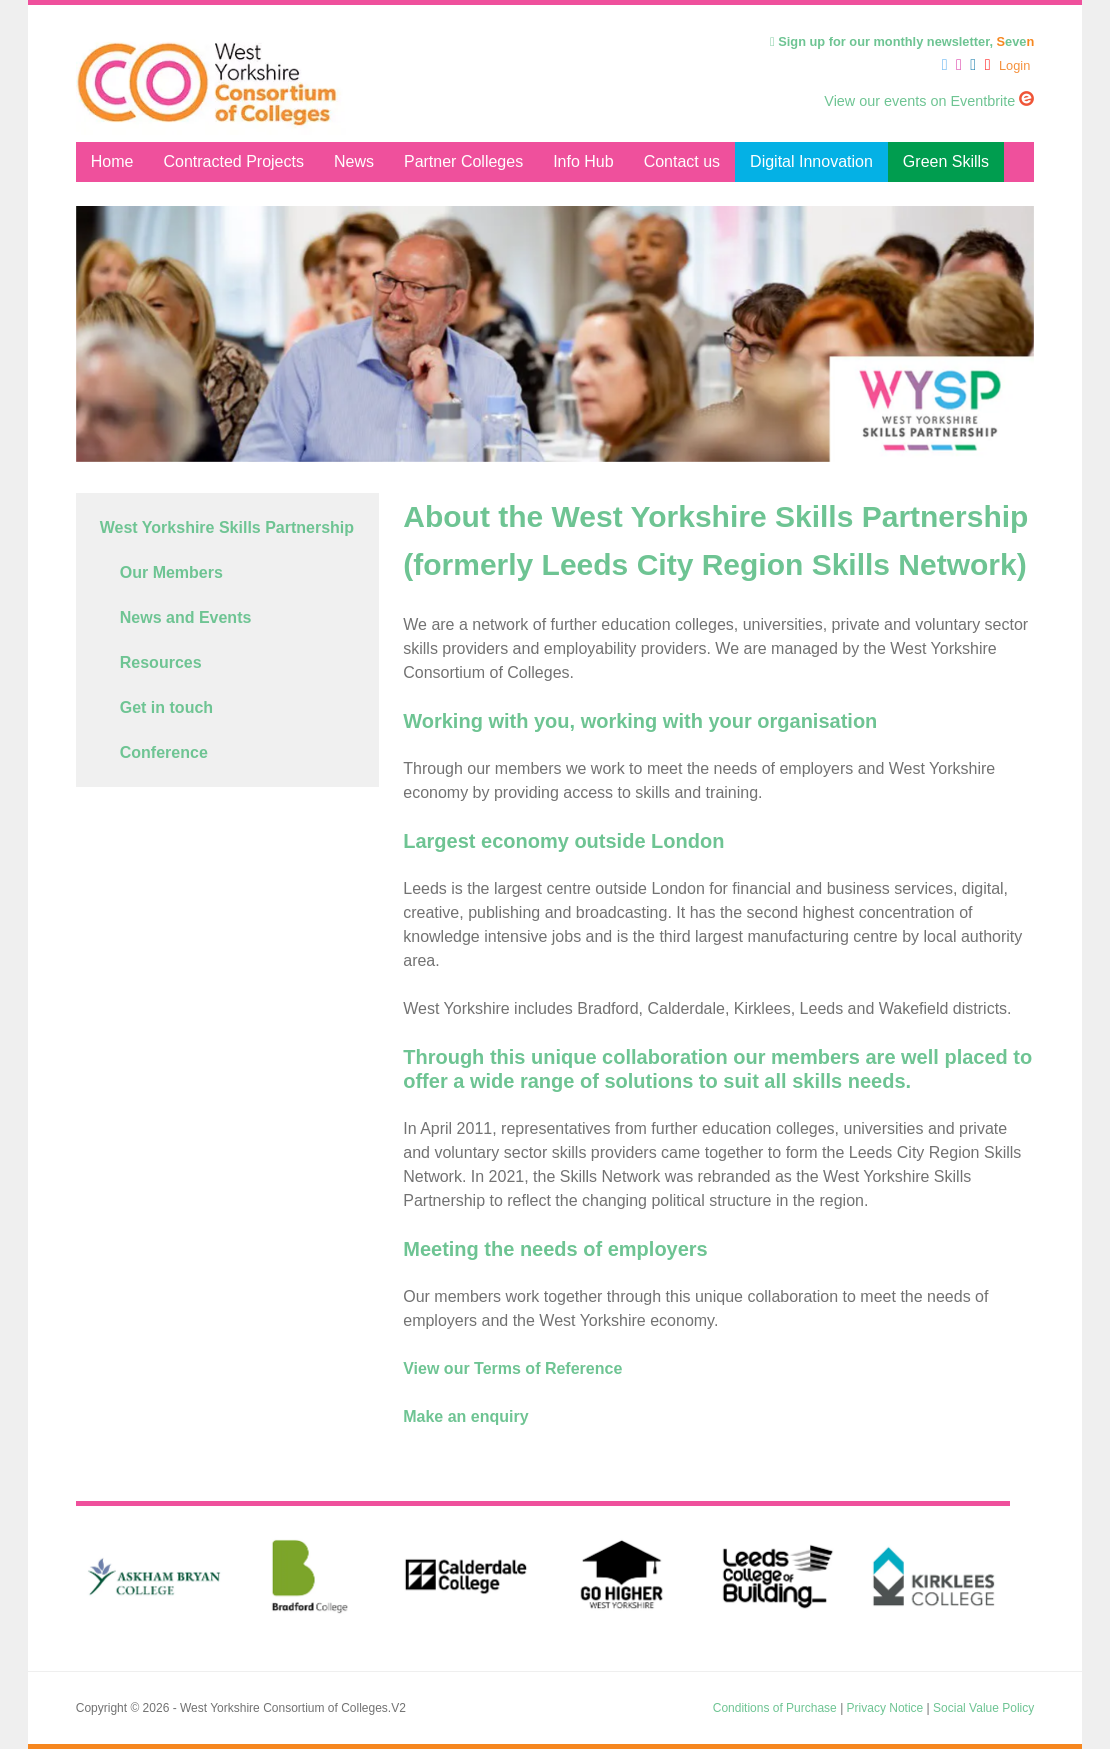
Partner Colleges (463, 161)
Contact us (682, 161)
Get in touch (166, 707)
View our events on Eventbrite (929, 101)
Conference (164, 752)
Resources (161, 662)
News (354, 161)
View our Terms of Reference (512, 1368)
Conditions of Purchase (775, 1708)
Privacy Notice (885, 1708)
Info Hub (583, 161)
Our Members (171, 572)
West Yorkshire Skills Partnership (227, 527)
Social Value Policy (983, 1708)
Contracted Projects (233, 161)
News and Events (186, 617)
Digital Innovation (811, 161)
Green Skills (946, 161)
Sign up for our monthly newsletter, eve (902, 41)
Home (112, 161)
